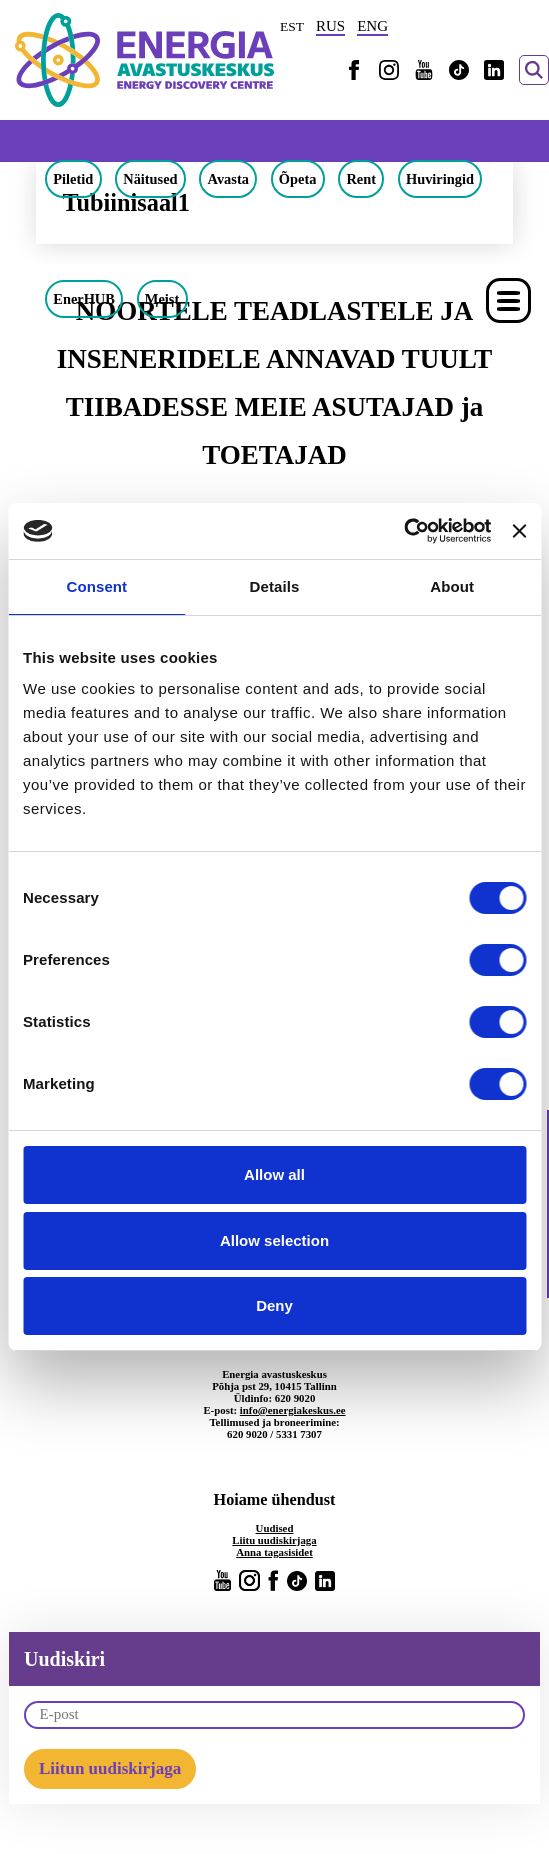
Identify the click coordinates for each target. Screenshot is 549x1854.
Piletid (73, 179)
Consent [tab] (96, 586)
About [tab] (452, 586)
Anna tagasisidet (274, 1552)
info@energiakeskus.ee (293, 1410)
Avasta (228, 179)
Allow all (274, 1174)
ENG (372, 26)
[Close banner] (519, 531)
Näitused (150, 179)
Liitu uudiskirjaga (274, 1540)
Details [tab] (275, 586)
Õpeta (298, 179)
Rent (361, 179)
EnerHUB (84, 299)
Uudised (275, 1528)
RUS (330, 26)
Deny (274, 1305)
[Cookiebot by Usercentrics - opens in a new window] (403, 531)
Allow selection (274, 1240)
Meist (162, 299)
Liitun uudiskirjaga (110, 1768)
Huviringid (440, 179)
